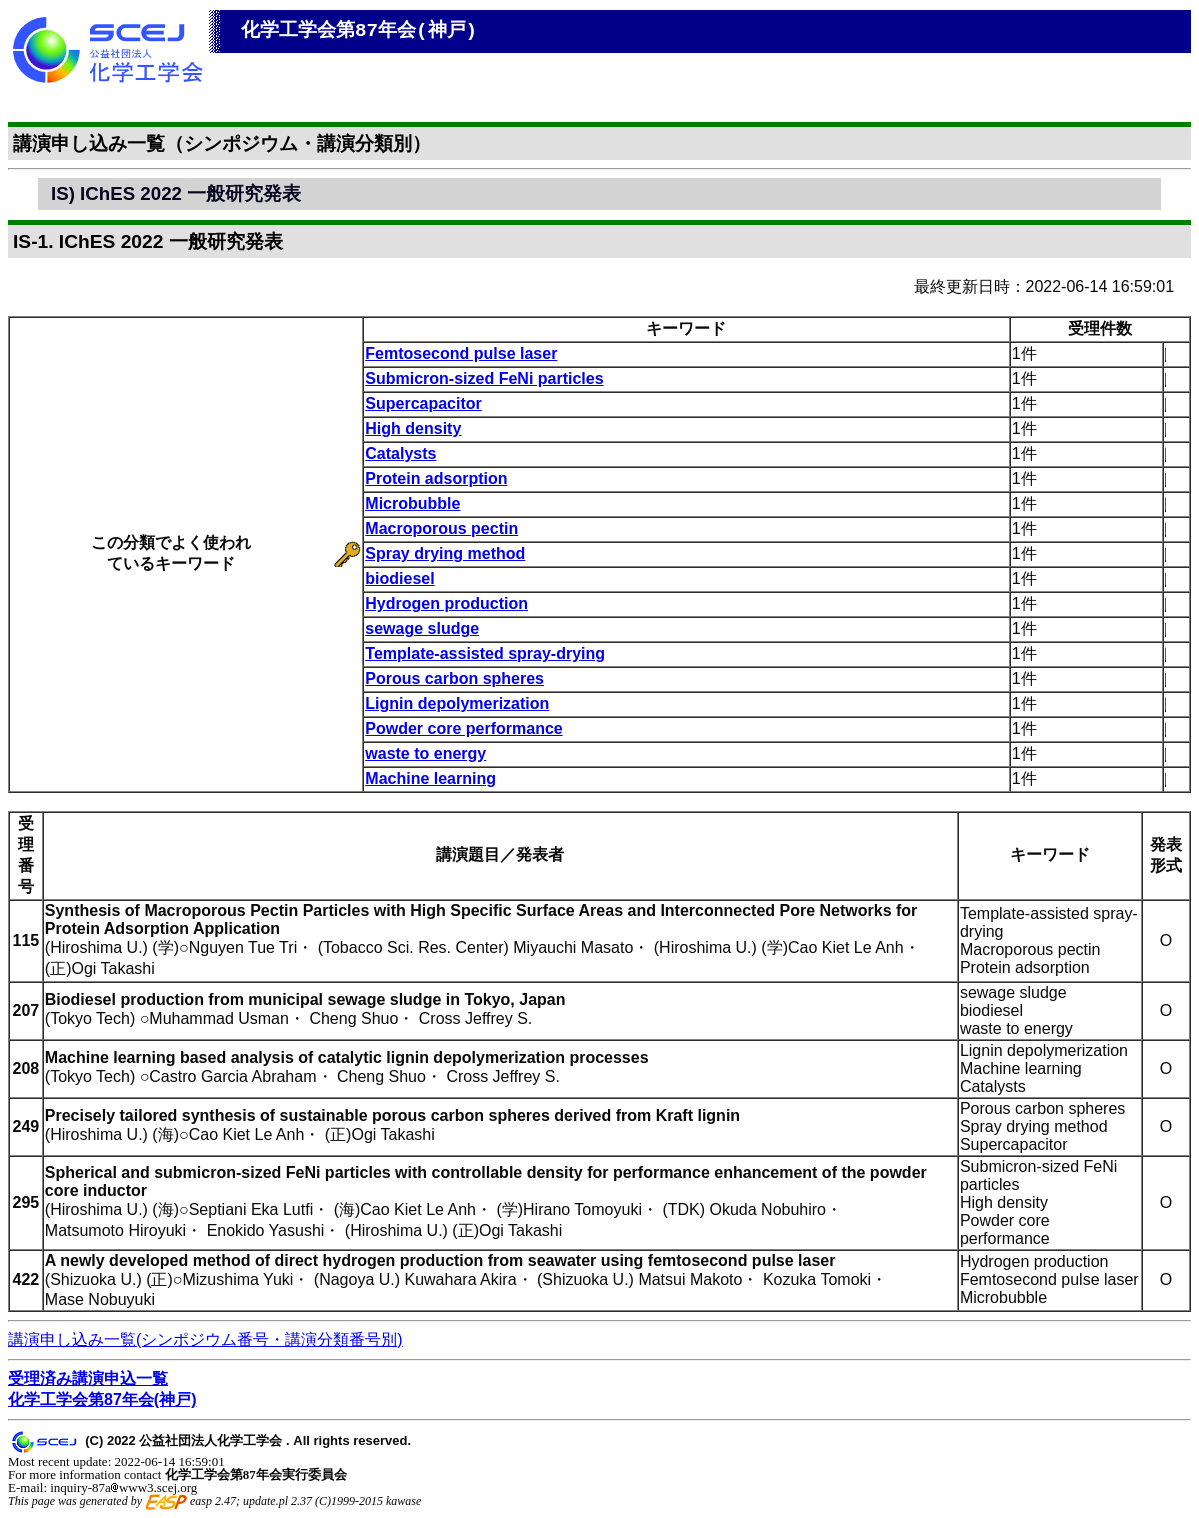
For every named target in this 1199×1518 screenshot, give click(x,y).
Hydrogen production (446, 603)
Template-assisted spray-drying (485, 653)
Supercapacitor (423, 403)
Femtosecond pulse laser (461, 353)
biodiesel (399, 578)
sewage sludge (422, 628)
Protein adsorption (436, 478)
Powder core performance (463, 728)
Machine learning (430, 778)
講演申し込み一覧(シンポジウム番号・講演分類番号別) (205, 1339)
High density (413, 428)
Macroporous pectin (441, 528)
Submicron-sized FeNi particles (484, 378)
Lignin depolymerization (457, 703)
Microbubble (412, 503)
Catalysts (400, 453)
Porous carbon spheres (454, 678)
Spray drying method (445, 553)
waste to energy (425, 753)
